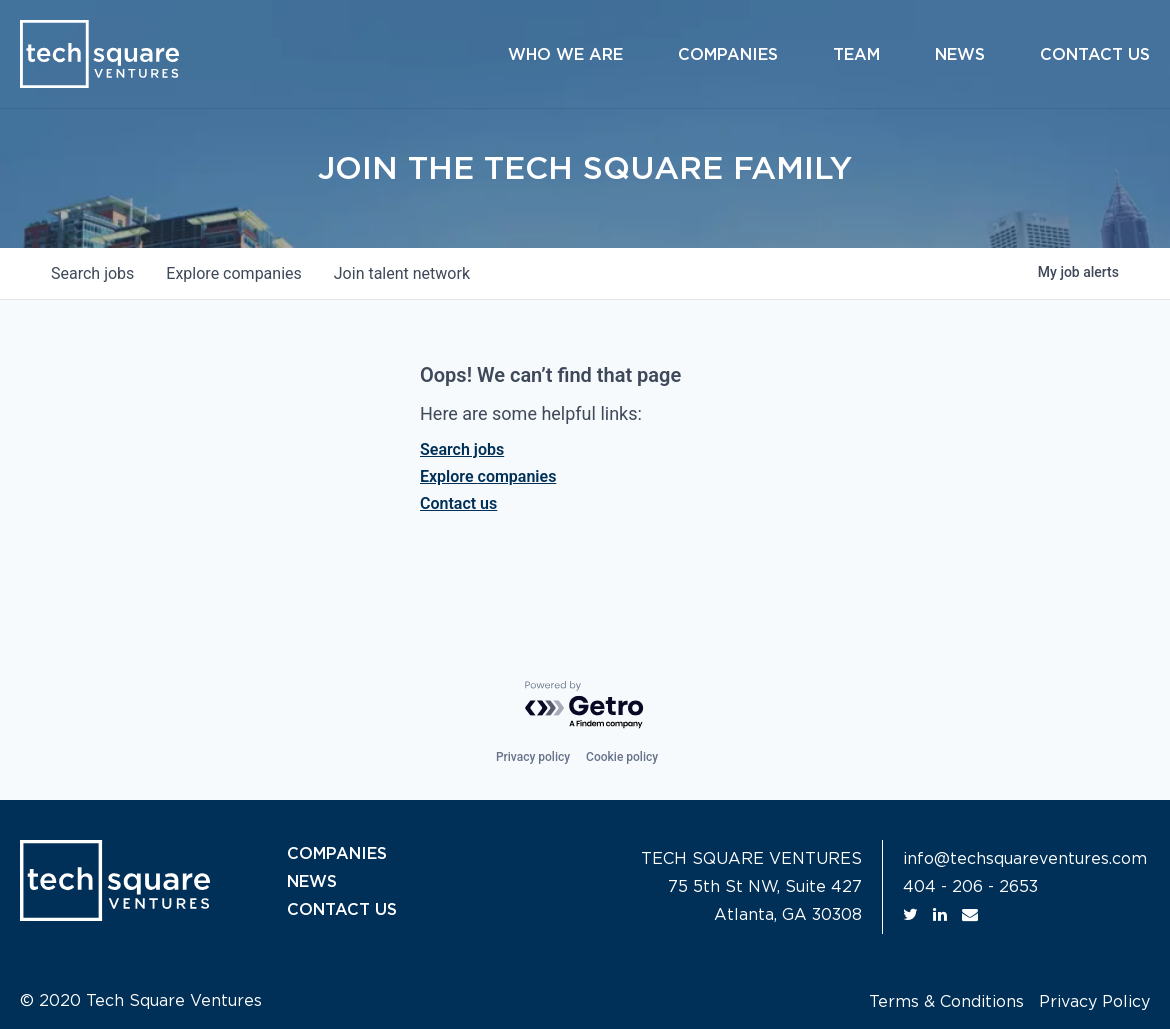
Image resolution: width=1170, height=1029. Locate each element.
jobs (92, 273)
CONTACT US (342, 910)
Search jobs (462, 449)
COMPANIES (337, 854)
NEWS (312, 882)
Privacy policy (533, 757)
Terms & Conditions (946, 1002)
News (960, 55)
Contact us (458, 503)
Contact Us (1095, 55)
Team (856, 55)
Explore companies (488, 476)
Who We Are (565, 55)
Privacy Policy (1094, 1002)
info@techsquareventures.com (1025, 859)
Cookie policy (622, 757)
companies (233, 273)
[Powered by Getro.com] (585, 705)
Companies (728, 55)
